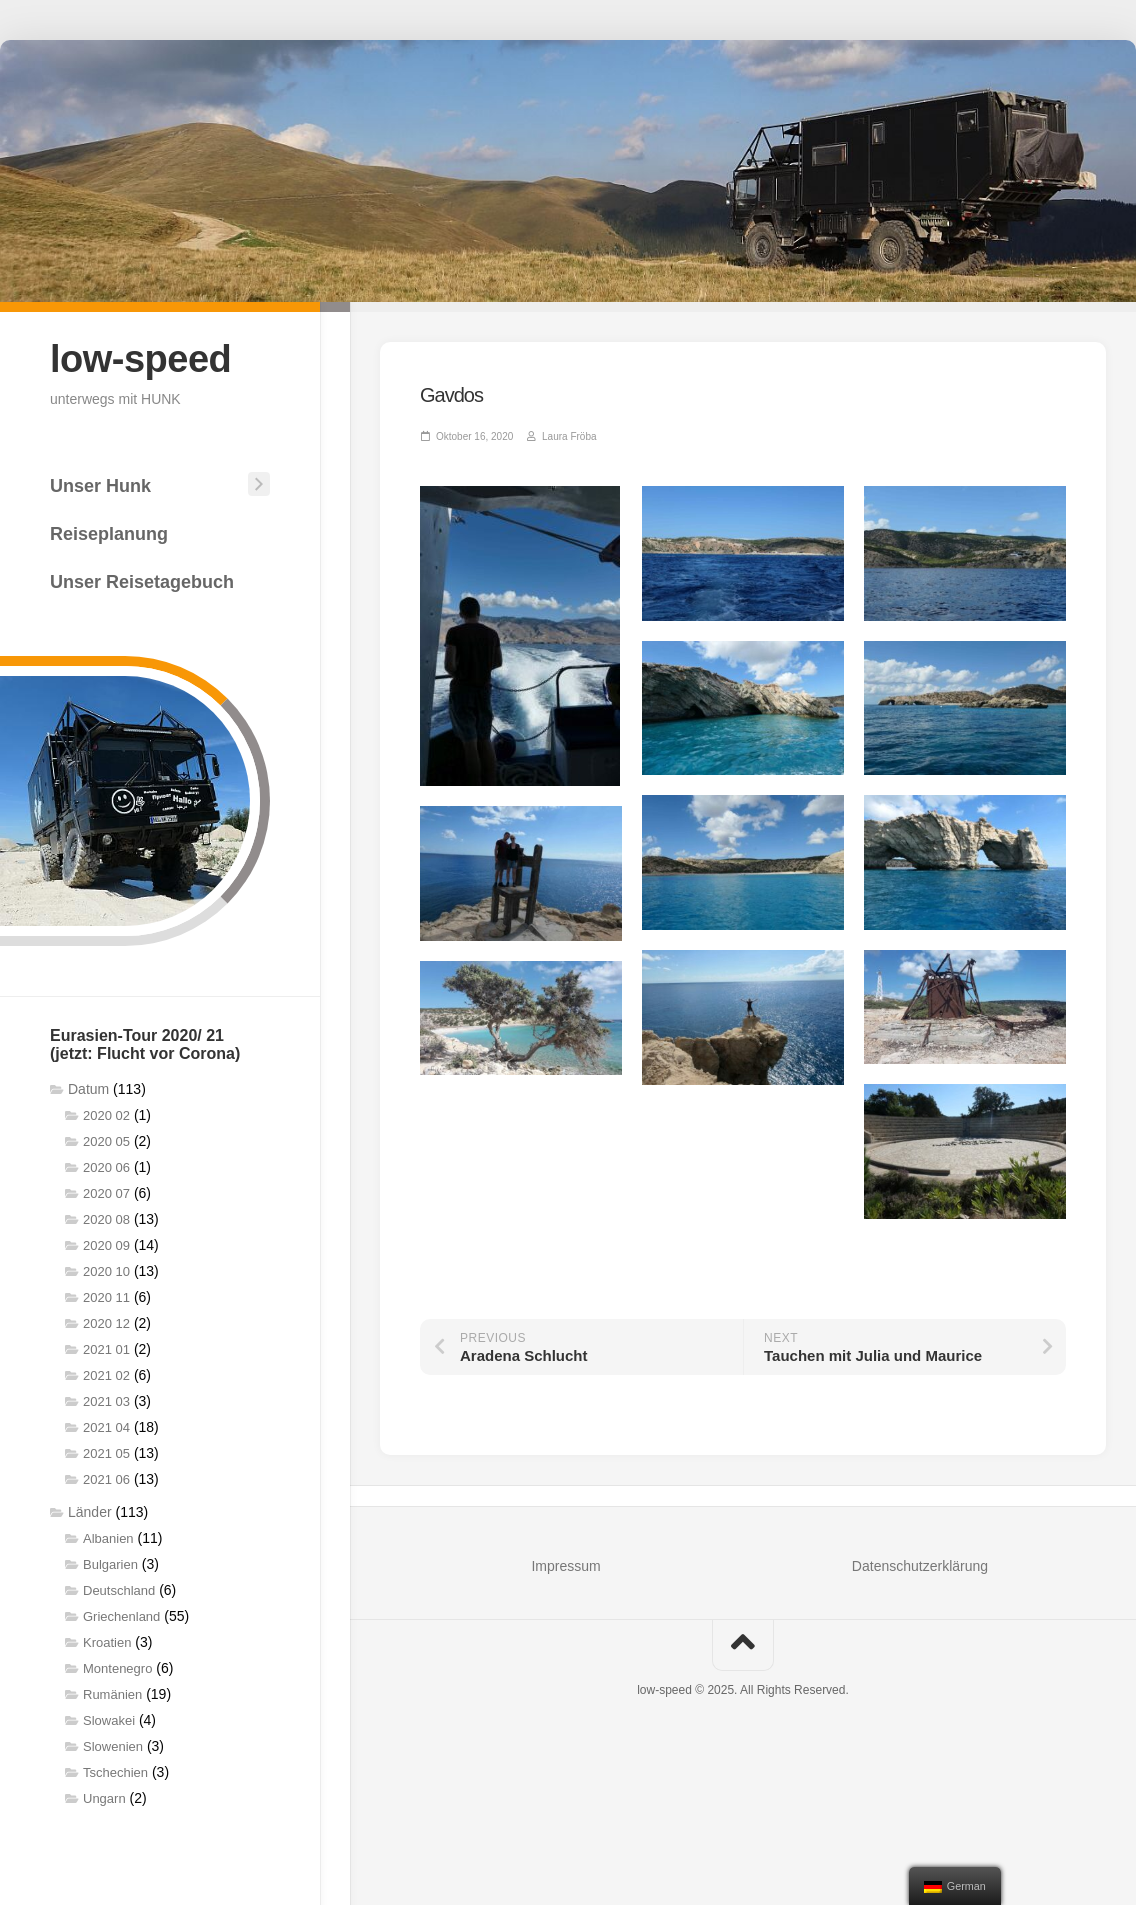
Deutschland (119, 1590)
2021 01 (106, 1349)
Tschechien (115, 1772)
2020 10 (106, 1271)
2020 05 (106, 1141)
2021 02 (106, 1375)
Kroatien (107, 1642)
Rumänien (112, 1694)
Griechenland (121, 1616)
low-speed (140, 359)
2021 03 (106, 1401)
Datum (88, 1089)
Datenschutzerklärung (920, 1566)
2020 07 (106, 1193)
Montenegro (117, 1668)
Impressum (565, 1566)
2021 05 (106, 1453)
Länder (90, 1512)
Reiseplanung (109, 534)
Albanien (108, 1538)
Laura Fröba (569, 436)
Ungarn (104, 1798)
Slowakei (109, 1720)
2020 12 (106, 1323)
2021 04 (106, 1427)
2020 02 (106, 1115)
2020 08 (106, 1219)
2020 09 (106, 1245)
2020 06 (106, 1167)
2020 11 (106, 1297)
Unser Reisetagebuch (142, 582)
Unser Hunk (100, 486)
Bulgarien (110, 1564)
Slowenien (113, 1746)
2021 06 (106, 1479)
